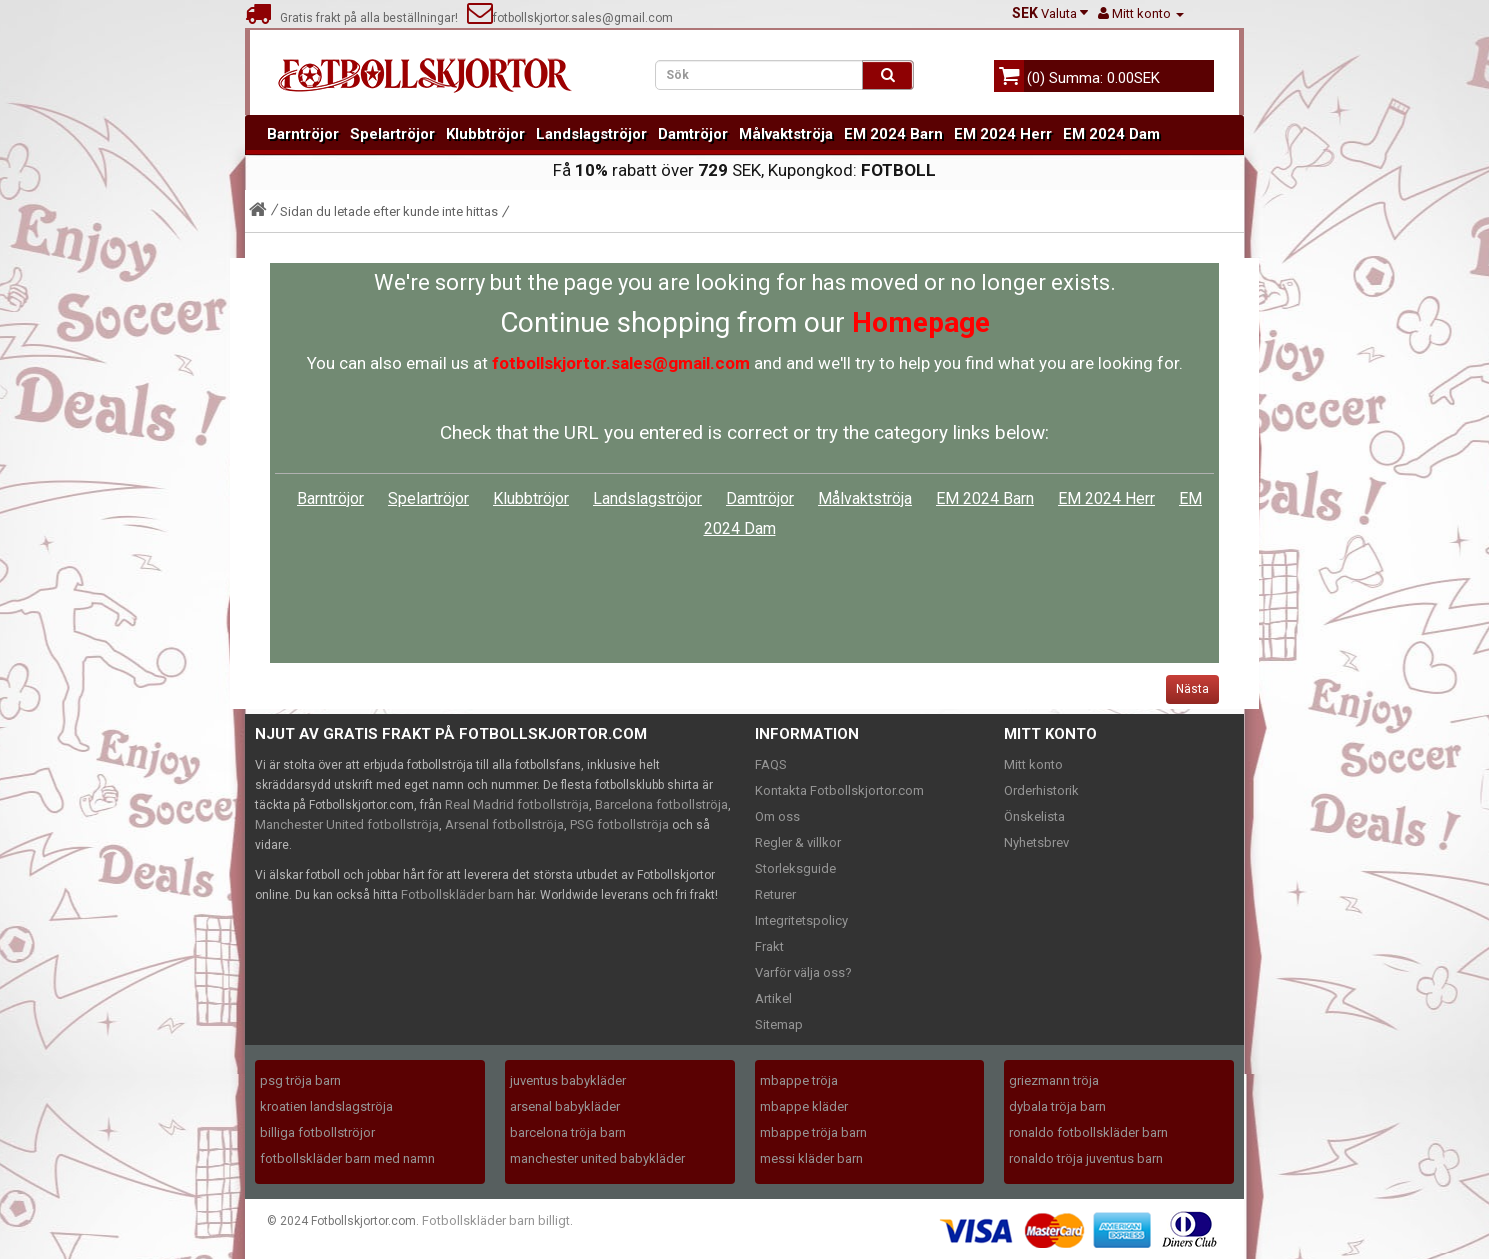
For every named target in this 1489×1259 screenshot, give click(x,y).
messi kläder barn (811, 1158)
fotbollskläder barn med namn (347, 1158)
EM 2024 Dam (1111, 134)
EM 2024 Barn (893, 134)
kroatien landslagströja (326, 1106)
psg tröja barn (300, 1080)
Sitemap (779, 1024)
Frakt (769, 946)
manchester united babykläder (597, 1158)
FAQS (771, 764)
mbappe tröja (799, 1080)
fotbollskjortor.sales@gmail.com (570, 18)
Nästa (1192, 689)
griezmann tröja (1054, 1080)
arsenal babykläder (565, 1106)
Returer (775, 894)
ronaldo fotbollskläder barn (1088, 1132)
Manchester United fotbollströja (347, 824)
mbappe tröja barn (813, 1132)
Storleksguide (795, 868)
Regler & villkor (798, 842)
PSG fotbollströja (619, 824)
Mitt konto (1033, 764)
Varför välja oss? (803, 972)
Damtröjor (693, 134)
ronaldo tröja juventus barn (1086, 1158)
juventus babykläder (568, 1080)
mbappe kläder (804, 1106)
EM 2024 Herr (1003, 134)
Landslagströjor (591, 134)
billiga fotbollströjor (317, 1132)
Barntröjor (303, 134)
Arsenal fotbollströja (504, 824)
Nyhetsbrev (1036, 842)
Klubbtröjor (485, 134)
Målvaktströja (786, 134)
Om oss (777, 816)
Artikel (773, 998)
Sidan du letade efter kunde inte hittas (389, 211)
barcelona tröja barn (568, 1132)
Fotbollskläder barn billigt (496, 1220)
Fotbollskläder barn (457, 894)
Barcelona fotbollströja (661, 804)
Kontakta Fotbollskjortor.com (839, 790)
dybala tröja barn (1057, 1106)
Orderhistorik (1041, 790)
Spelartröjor (392, 134)
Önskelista (1034, 816)
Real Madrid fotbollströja (517, 804)
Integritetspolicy (801, 920)
